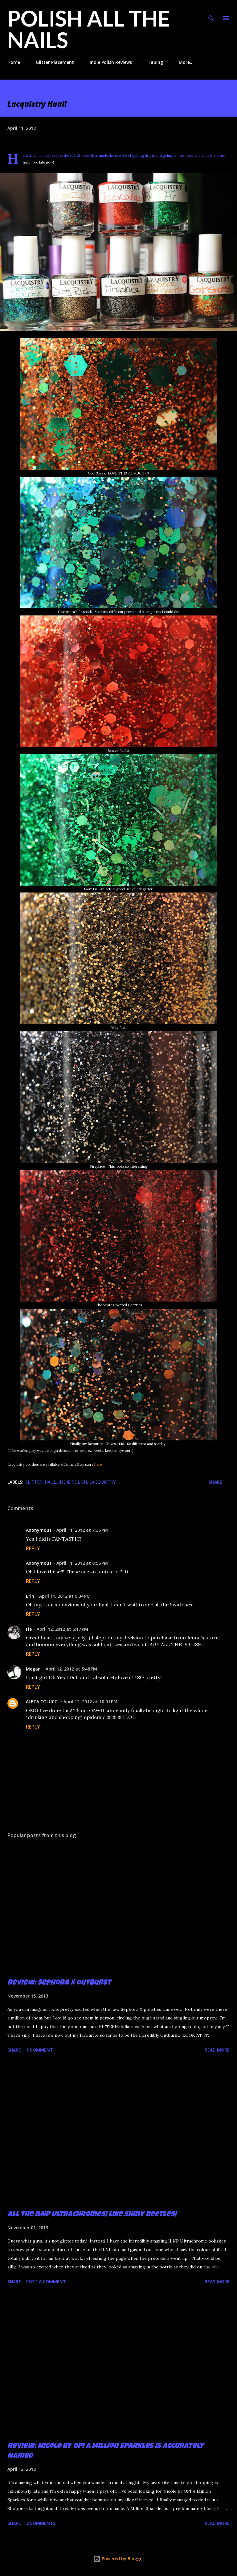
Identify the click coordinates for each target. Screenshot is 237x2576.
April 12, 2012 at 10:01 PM (90, 1701)
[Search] (211, 11)
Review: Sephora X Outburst (59, 1983)
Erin (30, 1596)
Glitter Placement (55, 62)
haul (50, 1482)
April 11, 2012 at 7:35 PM (82, 1530)
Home (13, 62)
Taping (155, 62)
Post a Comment (46, 2281)
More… (186, 62)
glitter (33, 1482)
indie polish (73, 1482)
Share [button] (215, 1482)
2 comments (40, 2523)
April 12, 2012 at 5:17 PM (62, 1629)
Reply (33, 1548)
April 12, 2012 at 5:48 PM (71, 1669)
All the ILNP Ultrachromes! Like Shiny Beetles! (92, 2214)
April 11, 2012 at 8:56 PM (82, 1563)
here (98, 1464)
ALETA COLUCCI (42, 1701)
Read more (217, 2050)
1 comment (39, 2050)
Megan (33, 1669)
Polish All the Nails (88, 29)
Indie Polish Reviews (111, 62)
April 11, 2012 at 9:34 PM (65, 1596)
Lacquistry (102, 1482)
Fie (29, 1629)
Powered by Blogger (118, 2559)
